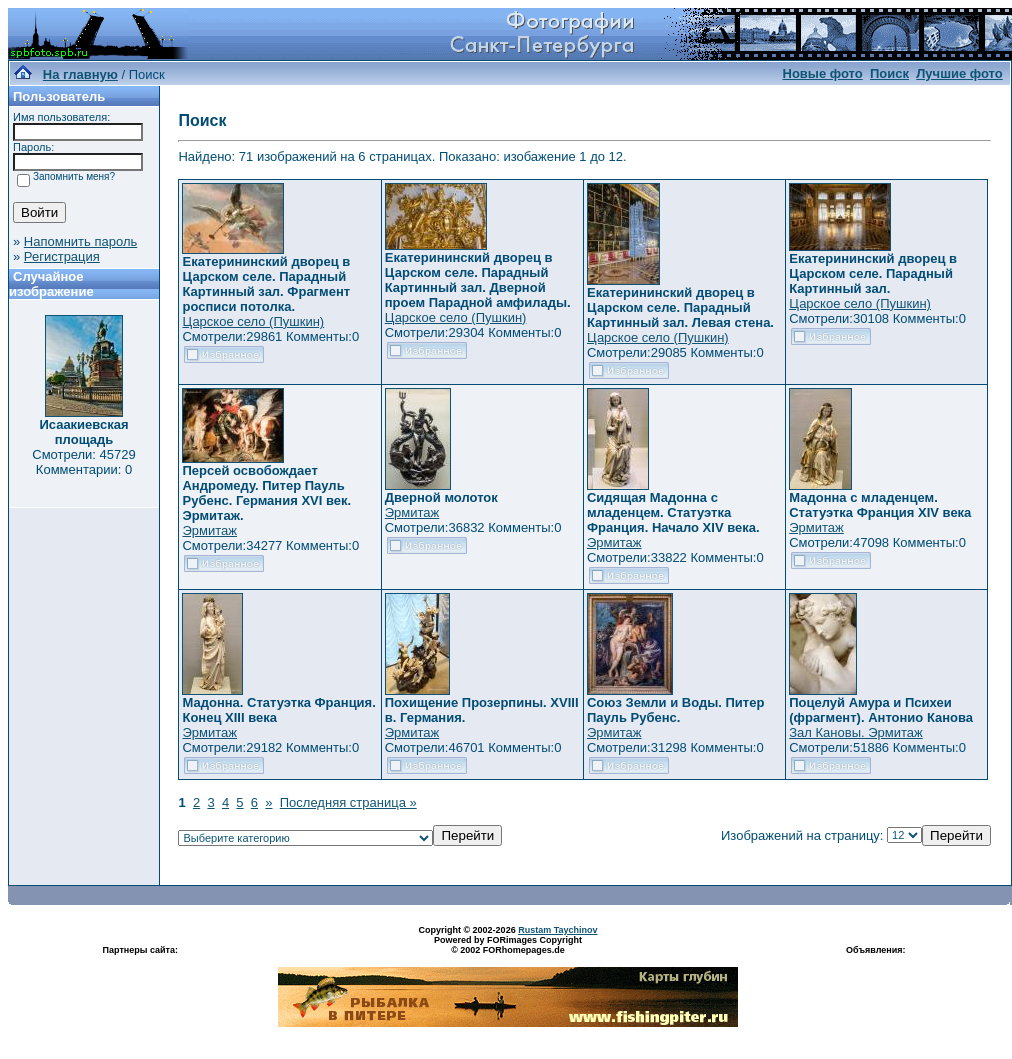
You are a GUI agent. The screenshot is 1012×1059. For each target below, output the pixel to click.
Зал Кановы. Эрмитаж (855, 732)
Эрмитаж (209, 530)
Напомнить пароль (80, 241)
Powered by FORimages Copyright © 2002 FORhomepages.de (508, 945)
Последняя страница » (348, 802)
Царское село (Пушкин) (253, 321)
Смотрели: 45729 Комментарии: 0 (83, 462)
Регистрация (62, 256)
